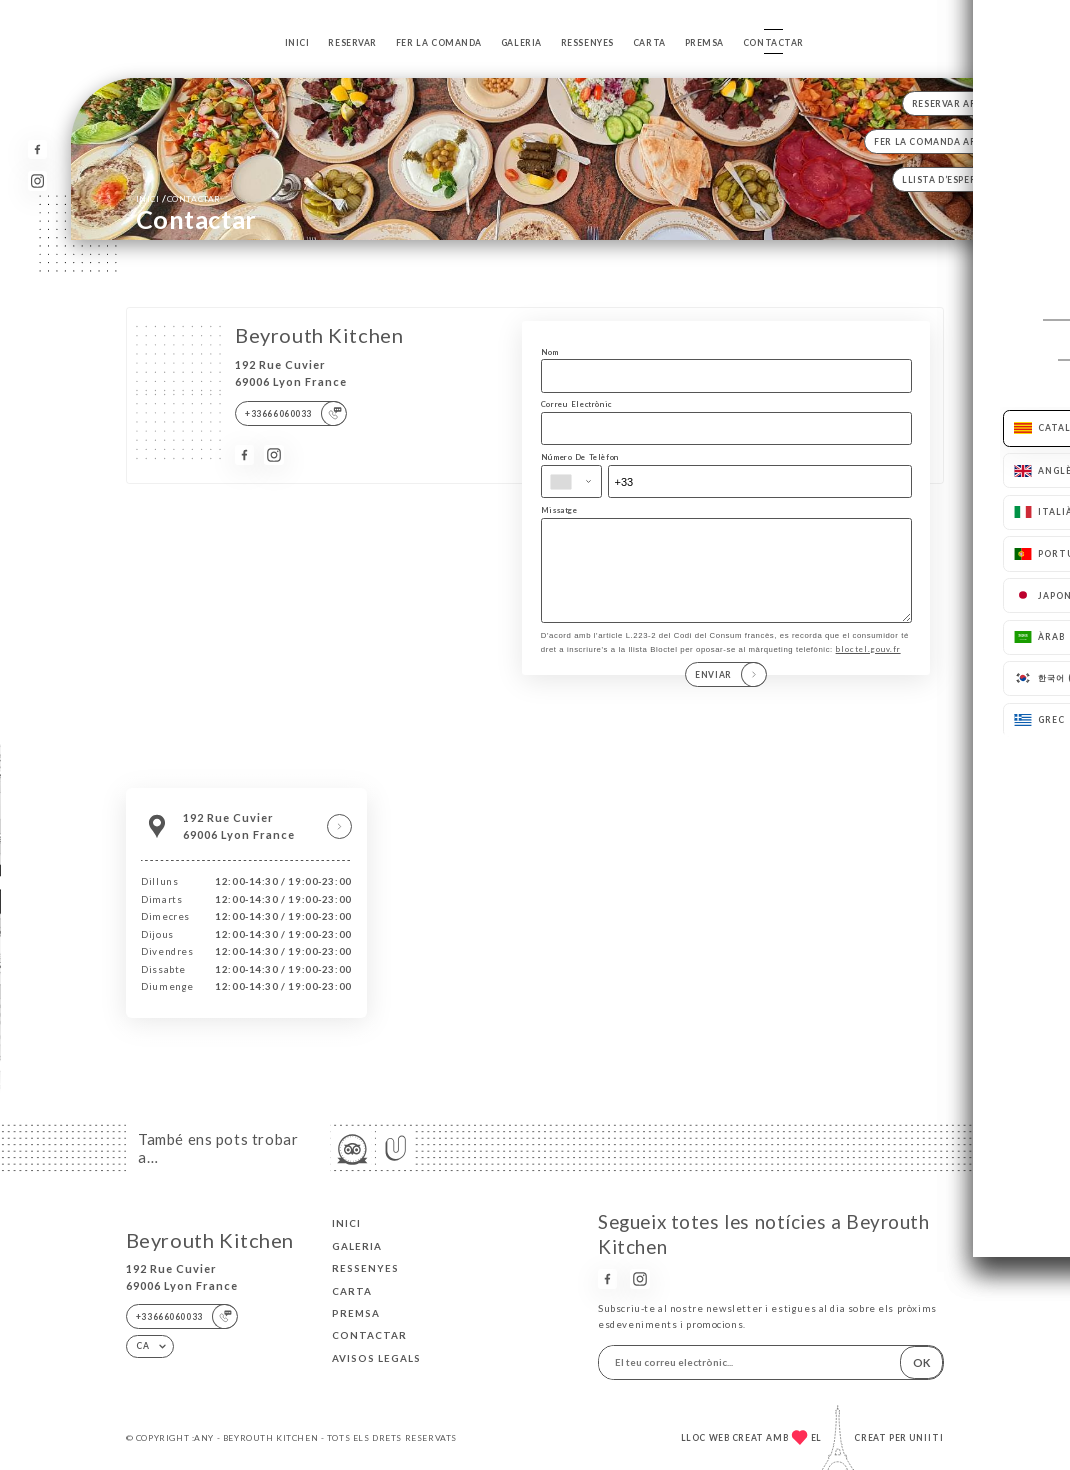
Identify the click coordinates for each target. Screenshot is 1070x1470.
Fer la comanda (439, 43)
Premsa (705, 43)
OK (921, 1362)
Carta (649, 43)
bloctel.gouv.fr (868, 670)
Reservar (352, 43)
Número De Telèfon (580, 457)
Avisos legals (376, 1358)
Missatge (559, 510)
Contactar (773, 43)
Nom (550, 352)
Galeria (521, 43)
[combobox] (571, 481)
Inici (297, 43)
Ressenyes (587, 43)
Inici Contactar (178, 198)
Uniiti (926, 1438)
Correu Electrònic (576, 404)
